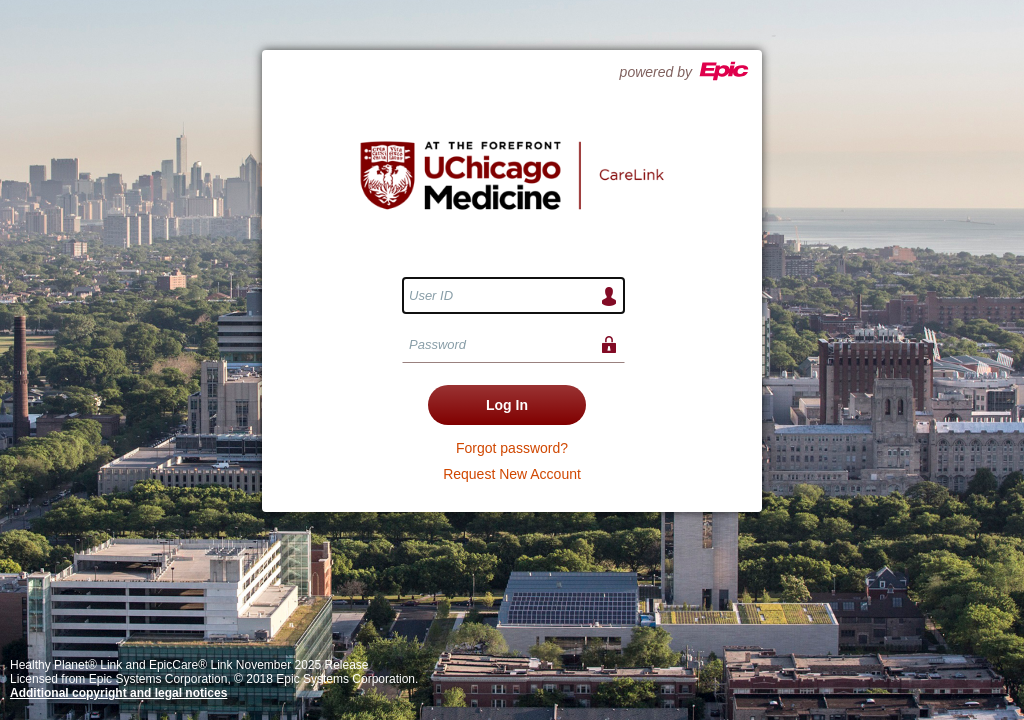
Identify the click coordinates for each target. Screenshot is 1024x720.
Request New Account (512, 474)
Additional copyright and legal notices (118, 693)
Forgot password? (512, 448)
